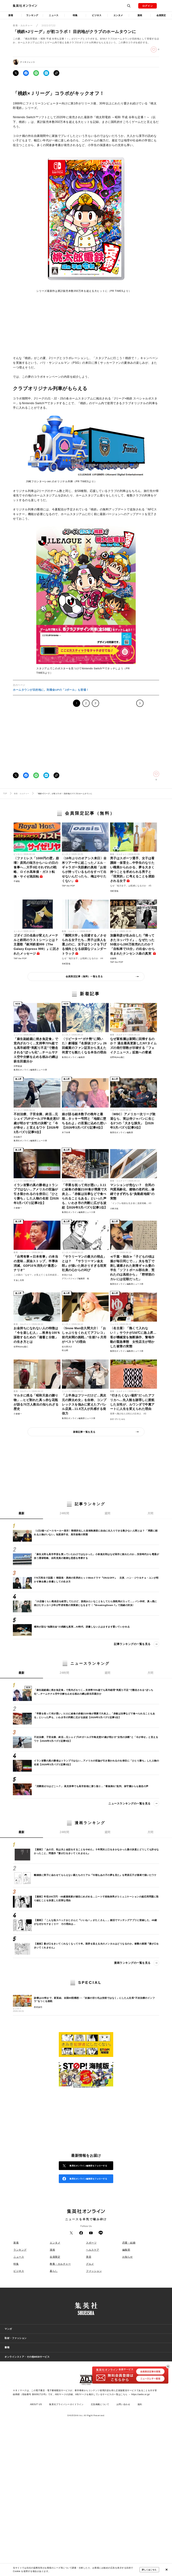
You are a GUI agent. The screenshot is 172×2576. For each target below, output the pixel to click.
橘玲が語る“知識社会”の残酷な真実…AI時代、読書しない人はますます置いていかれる (82, 1626)
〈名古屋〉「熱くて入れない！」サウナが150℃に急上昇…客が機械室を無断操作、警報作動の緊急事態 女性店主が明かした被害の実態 (133, 1337)
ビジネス (96, 15)
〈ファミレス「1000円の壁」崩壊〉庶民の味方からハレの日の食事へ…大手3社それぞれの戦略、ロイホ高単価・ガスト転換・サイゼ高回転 (36, 867)
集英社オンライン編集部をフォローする (88, 2166)
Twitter (16, 73)
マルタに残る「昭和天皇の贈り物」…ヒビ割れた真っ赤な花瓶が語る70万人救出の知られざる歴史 (36, 1402)
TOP (5, 794)
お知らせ (127, 2256)
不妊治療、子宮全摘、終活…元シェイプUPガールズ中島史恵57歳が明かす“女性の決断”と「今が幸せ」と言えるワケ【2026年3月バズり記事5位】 (37, 1123)
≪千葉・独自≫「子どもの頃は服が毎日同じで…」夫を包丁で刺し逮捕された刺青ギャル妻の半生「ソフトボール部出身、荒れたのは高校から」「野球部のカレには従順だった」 (132, 1268)
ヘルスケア (92, 2249)
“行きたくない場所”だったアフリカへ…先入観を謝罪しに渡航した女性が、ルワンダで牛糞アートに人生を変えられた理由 (132, 1402)
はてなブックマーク (46, 73)
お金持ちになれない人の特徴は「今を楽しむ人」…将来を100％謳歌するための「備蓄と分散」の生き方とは (37, 1335)
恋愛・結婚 (129, 2242)
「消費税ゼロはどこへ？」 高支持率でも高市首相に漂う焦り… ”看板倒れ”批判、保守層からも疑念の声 (91, 1786)
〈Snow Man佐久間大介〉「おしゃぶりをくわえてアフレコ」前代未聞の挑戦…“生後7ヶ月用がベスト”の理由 (84, 1335)
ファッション (94, 2271)
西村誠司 (38, 2007)
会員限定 (161, 15)
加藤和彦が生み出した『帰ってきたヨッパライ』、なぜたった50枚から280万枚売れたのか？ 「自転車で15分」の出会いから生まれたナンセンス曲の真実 (133, 944)
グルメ (90, 2263)
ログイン (147, 5)
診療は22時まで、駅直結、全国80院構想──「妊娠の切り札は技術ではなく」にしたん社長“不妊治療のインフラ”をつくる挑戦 (94, 2000)
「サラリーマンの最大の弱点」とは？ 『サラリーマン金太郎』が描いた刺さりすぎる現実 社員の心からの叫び (85, 1263)
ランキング (32, 15)
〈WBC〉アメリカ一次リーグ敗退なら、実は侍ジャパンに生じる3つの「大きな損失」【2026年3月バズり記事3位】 (133, 1120)
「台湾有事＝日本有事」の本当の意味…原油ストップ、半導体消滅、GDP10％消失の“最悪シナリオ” (36, 1263)
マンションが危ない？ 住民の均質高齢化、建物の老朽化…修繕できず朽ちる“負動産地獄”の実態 (132, 1191)
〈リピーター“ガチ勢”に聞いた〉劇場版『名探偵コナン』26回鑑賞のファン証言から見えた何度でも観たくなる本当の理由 (84, 1045)
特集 (75, 15)
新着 (10, 15)
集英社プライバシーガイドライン (66, 2404)
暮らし (54, 2271)
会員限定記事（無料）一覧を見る (84, 976)
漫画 (139, 15)
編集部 (126, 2249)
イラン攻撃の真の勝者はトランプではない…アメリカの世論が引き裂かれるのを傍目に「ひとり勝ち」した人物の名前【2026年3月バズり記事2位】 (36, 1194)
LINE (36, 73)
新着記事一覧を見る (84, 1432)
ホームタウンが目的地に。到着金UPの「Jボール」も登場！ (51, 689)
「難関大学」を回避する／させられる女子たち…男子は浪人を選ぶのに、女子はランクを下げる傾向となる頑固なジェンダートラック (84, 944)
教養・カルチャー (22, 25)
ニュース (53, 15)
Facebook (26, 73)
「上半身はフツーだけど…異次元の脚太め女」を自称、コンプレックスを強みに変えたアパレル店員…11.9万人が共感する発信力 (84, 1404)
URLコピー (56, 73)
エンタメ (118, 15)
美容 (88, 2256)
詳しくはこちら (149, 2570)
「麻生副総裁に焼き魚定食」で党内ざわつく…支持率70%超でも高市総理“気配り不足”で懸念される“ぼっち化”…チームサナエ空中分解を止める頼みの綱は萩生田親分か (36, 1050)
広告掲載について (100, 2404)
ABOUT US (36, 2404)
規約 (140, 2404)
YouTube (91, 2233)
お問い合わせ (123, 2404)
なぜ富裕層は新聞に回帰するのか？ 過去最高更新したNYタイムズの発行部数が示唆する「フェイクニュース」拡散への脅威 (133, 1045)
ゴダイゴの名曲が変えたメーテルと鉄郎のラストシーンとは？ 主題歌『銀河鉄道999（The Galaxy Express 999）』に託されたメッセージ (36, 944)
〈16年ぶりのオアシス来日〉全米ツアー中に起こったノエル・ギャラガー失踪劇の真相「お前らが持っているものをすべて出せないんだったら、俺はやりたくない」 (84, 870)
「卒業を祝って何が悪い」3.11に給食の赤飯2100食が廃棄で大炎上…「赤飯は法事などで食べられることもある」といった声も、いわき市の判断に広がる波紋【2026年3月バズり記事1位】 (84, 1196)
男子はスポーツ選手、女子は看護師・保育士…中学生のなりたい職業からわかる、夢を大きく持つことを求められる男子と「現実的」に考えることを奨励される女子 (132, 870)
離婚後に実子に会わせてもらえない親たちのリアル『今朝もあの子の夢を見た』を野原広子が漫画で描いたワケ (95, 1875)
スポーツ (114, 1110)
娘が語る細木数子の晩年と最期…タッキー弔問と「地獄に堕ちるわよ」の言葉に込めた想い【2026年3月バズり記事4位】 (84, 1120)
